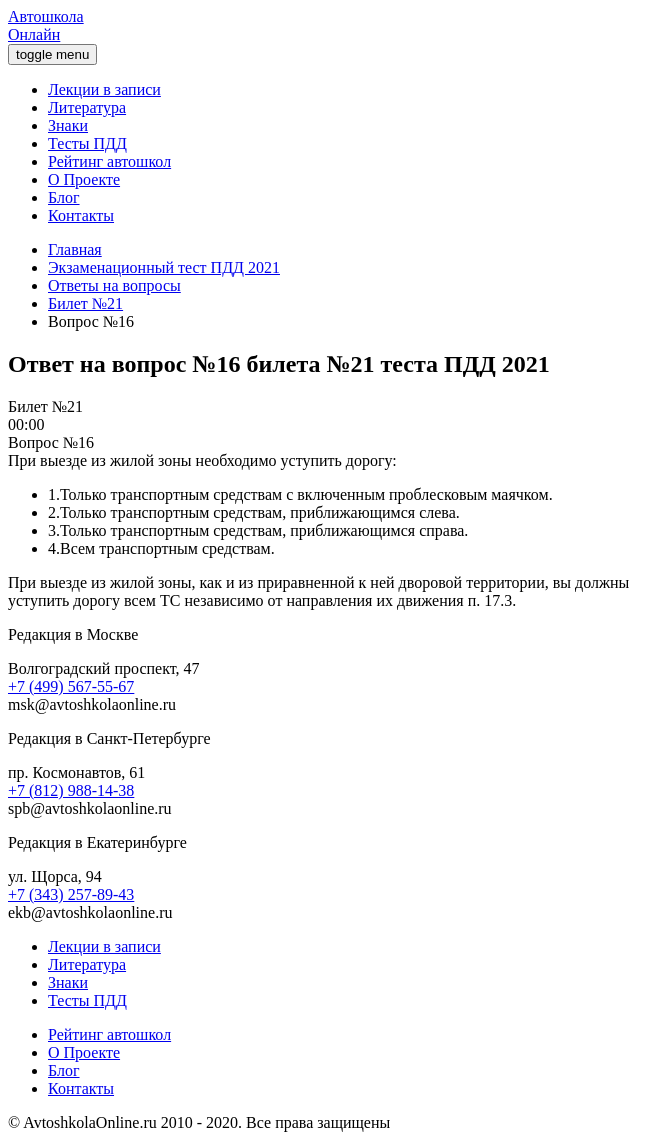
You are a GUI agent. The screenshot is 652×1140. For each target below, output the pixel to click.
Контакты (81, 215)
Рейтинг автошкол (109, 161)
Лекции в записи (104, 89)
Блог (64, 197)
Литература (87, 107)
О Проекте (84, 179)
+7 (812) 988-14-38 (71, 790)
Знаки (68, 125)
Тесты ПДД (87, 143)
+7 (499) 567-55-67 (71, 686)
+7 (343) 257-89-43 (71, 894)
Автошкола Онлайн (46, 25)
